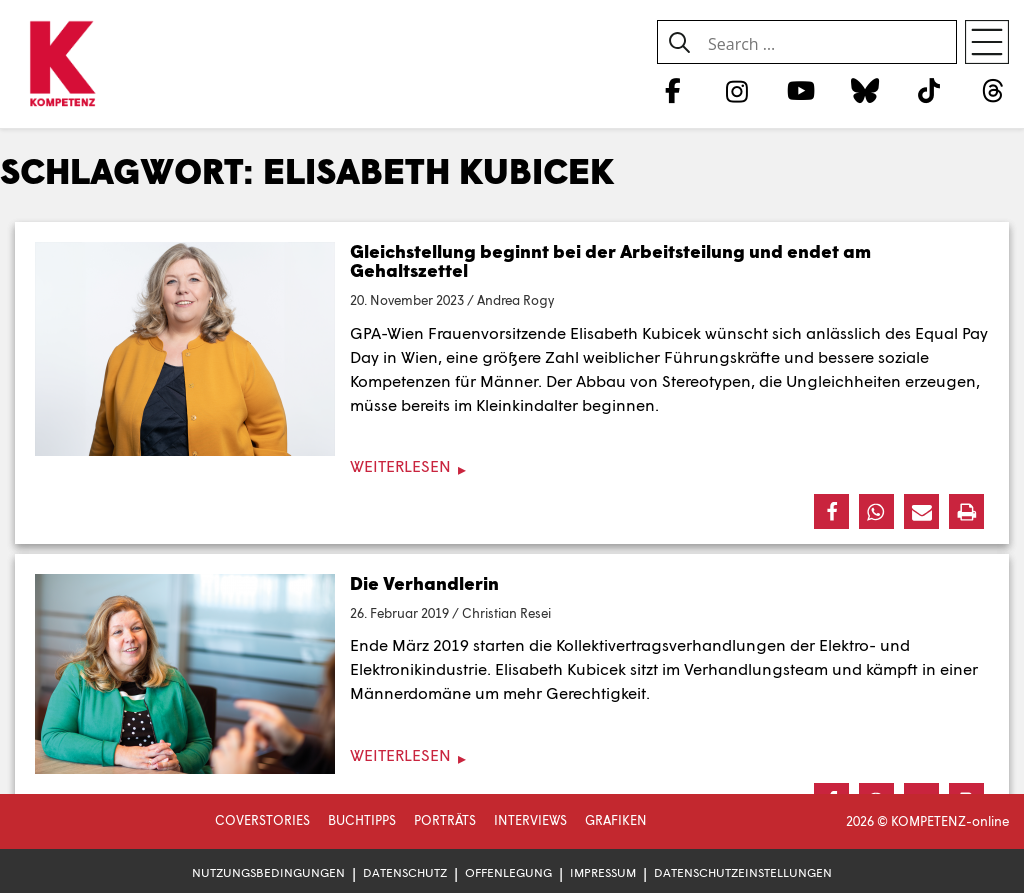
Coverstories (262, 820)
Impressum (603, 872)
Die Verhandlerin (424, 583)
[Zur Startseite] (62, 65)
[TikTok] (929, 90)
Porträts (445, 820)
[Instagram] (736, 90)
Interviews (530, 820)
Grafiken (616, 820)
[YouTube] (800, 90)
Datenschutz (405, 872)
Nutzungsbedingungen (268, 872)
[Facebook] (672, 90)
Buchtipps (362, 820)
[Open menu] (987, 42)
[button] (831, 511)
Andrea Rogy (515, 300)
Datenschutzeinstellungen (743, 872)
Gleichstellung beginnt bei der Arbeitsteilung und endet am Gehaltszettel (610, 261)
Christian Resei (506, 613)
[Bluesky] (864, 90)
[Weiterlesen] (512, 466)
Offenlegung (508, 872)
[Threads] (993, 90)
